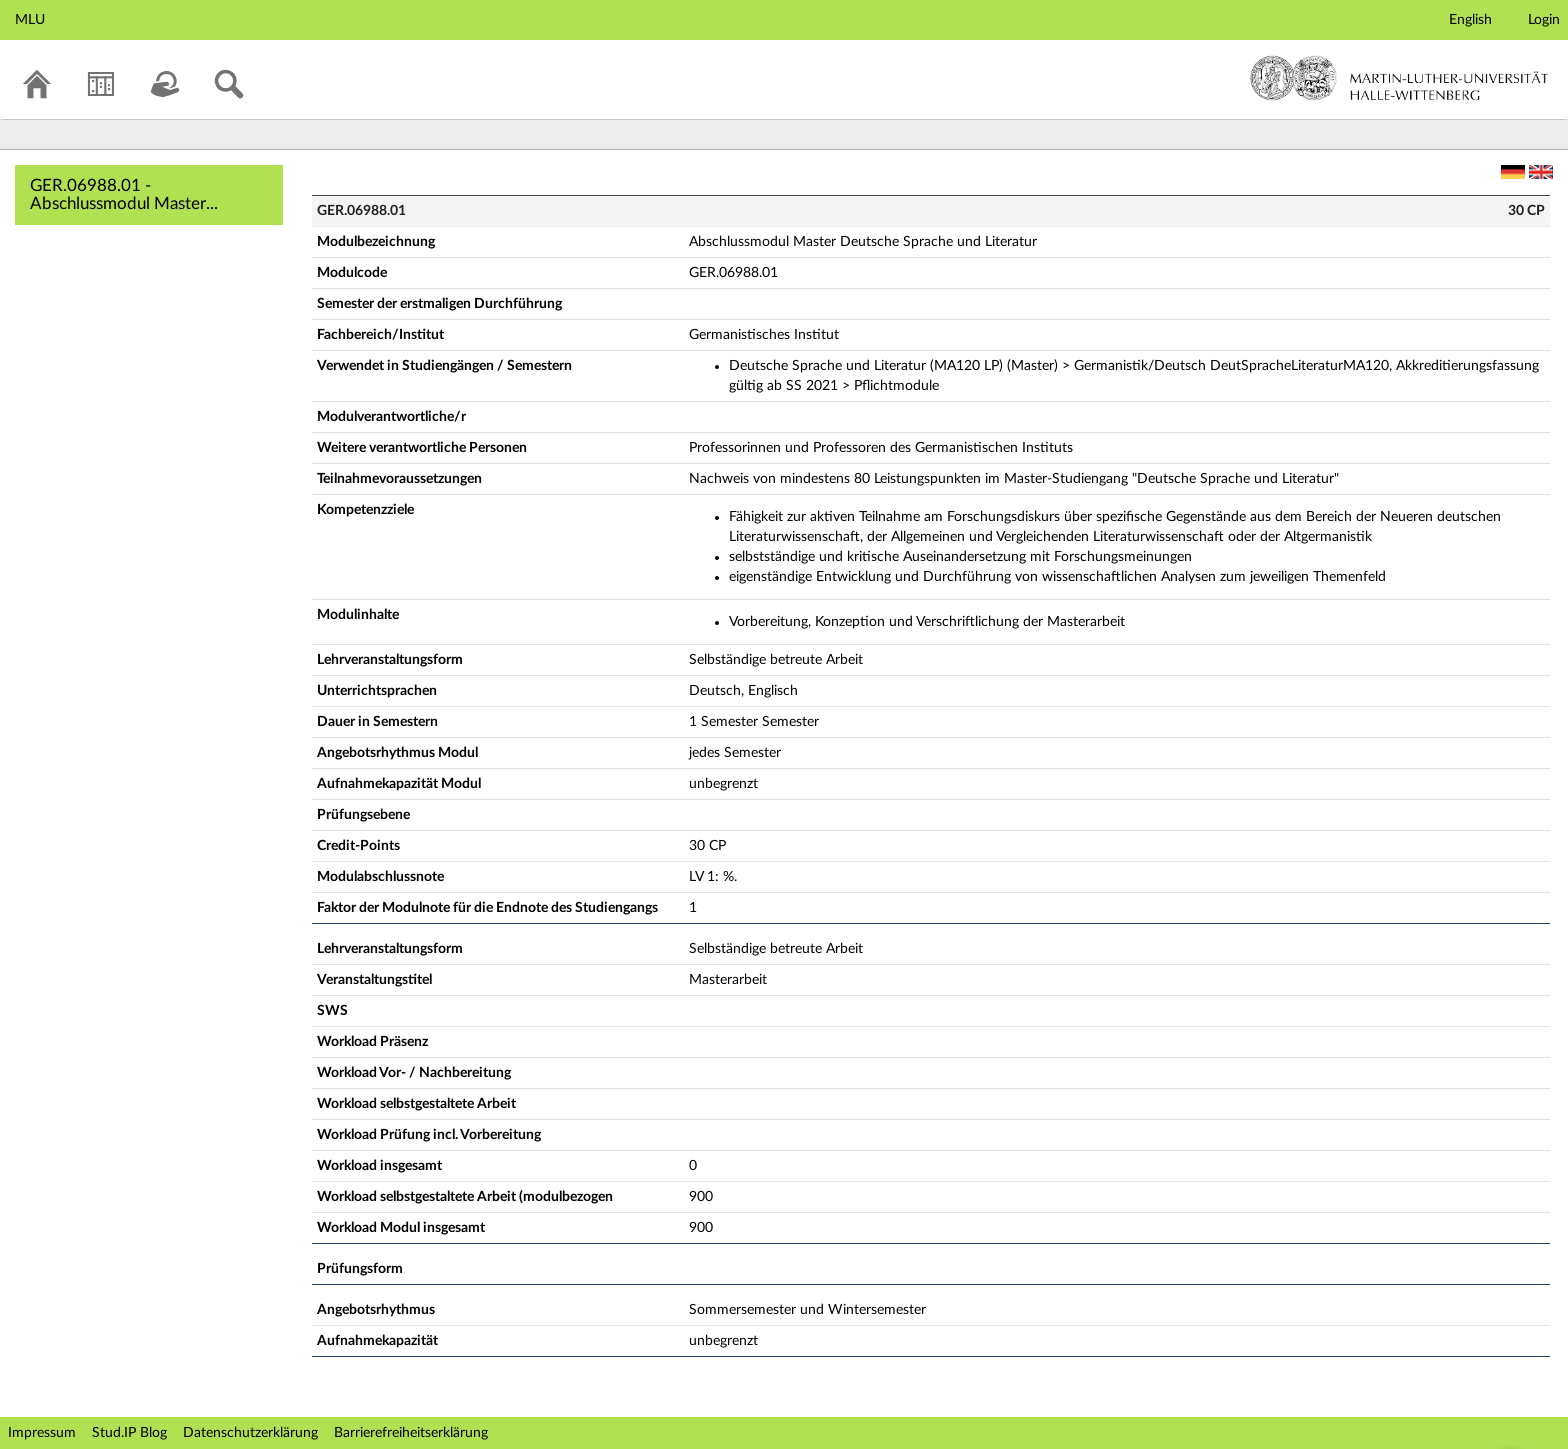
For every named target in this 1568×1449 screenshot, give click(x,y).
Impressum (42, 1433)
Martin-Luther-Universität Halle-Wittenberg (1399, 78)
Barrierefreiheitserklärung (411, 1433)
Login (1544, 20)
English (1470, 20)
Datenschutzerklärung (250, 1433)
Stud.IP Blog (129, 1433)
